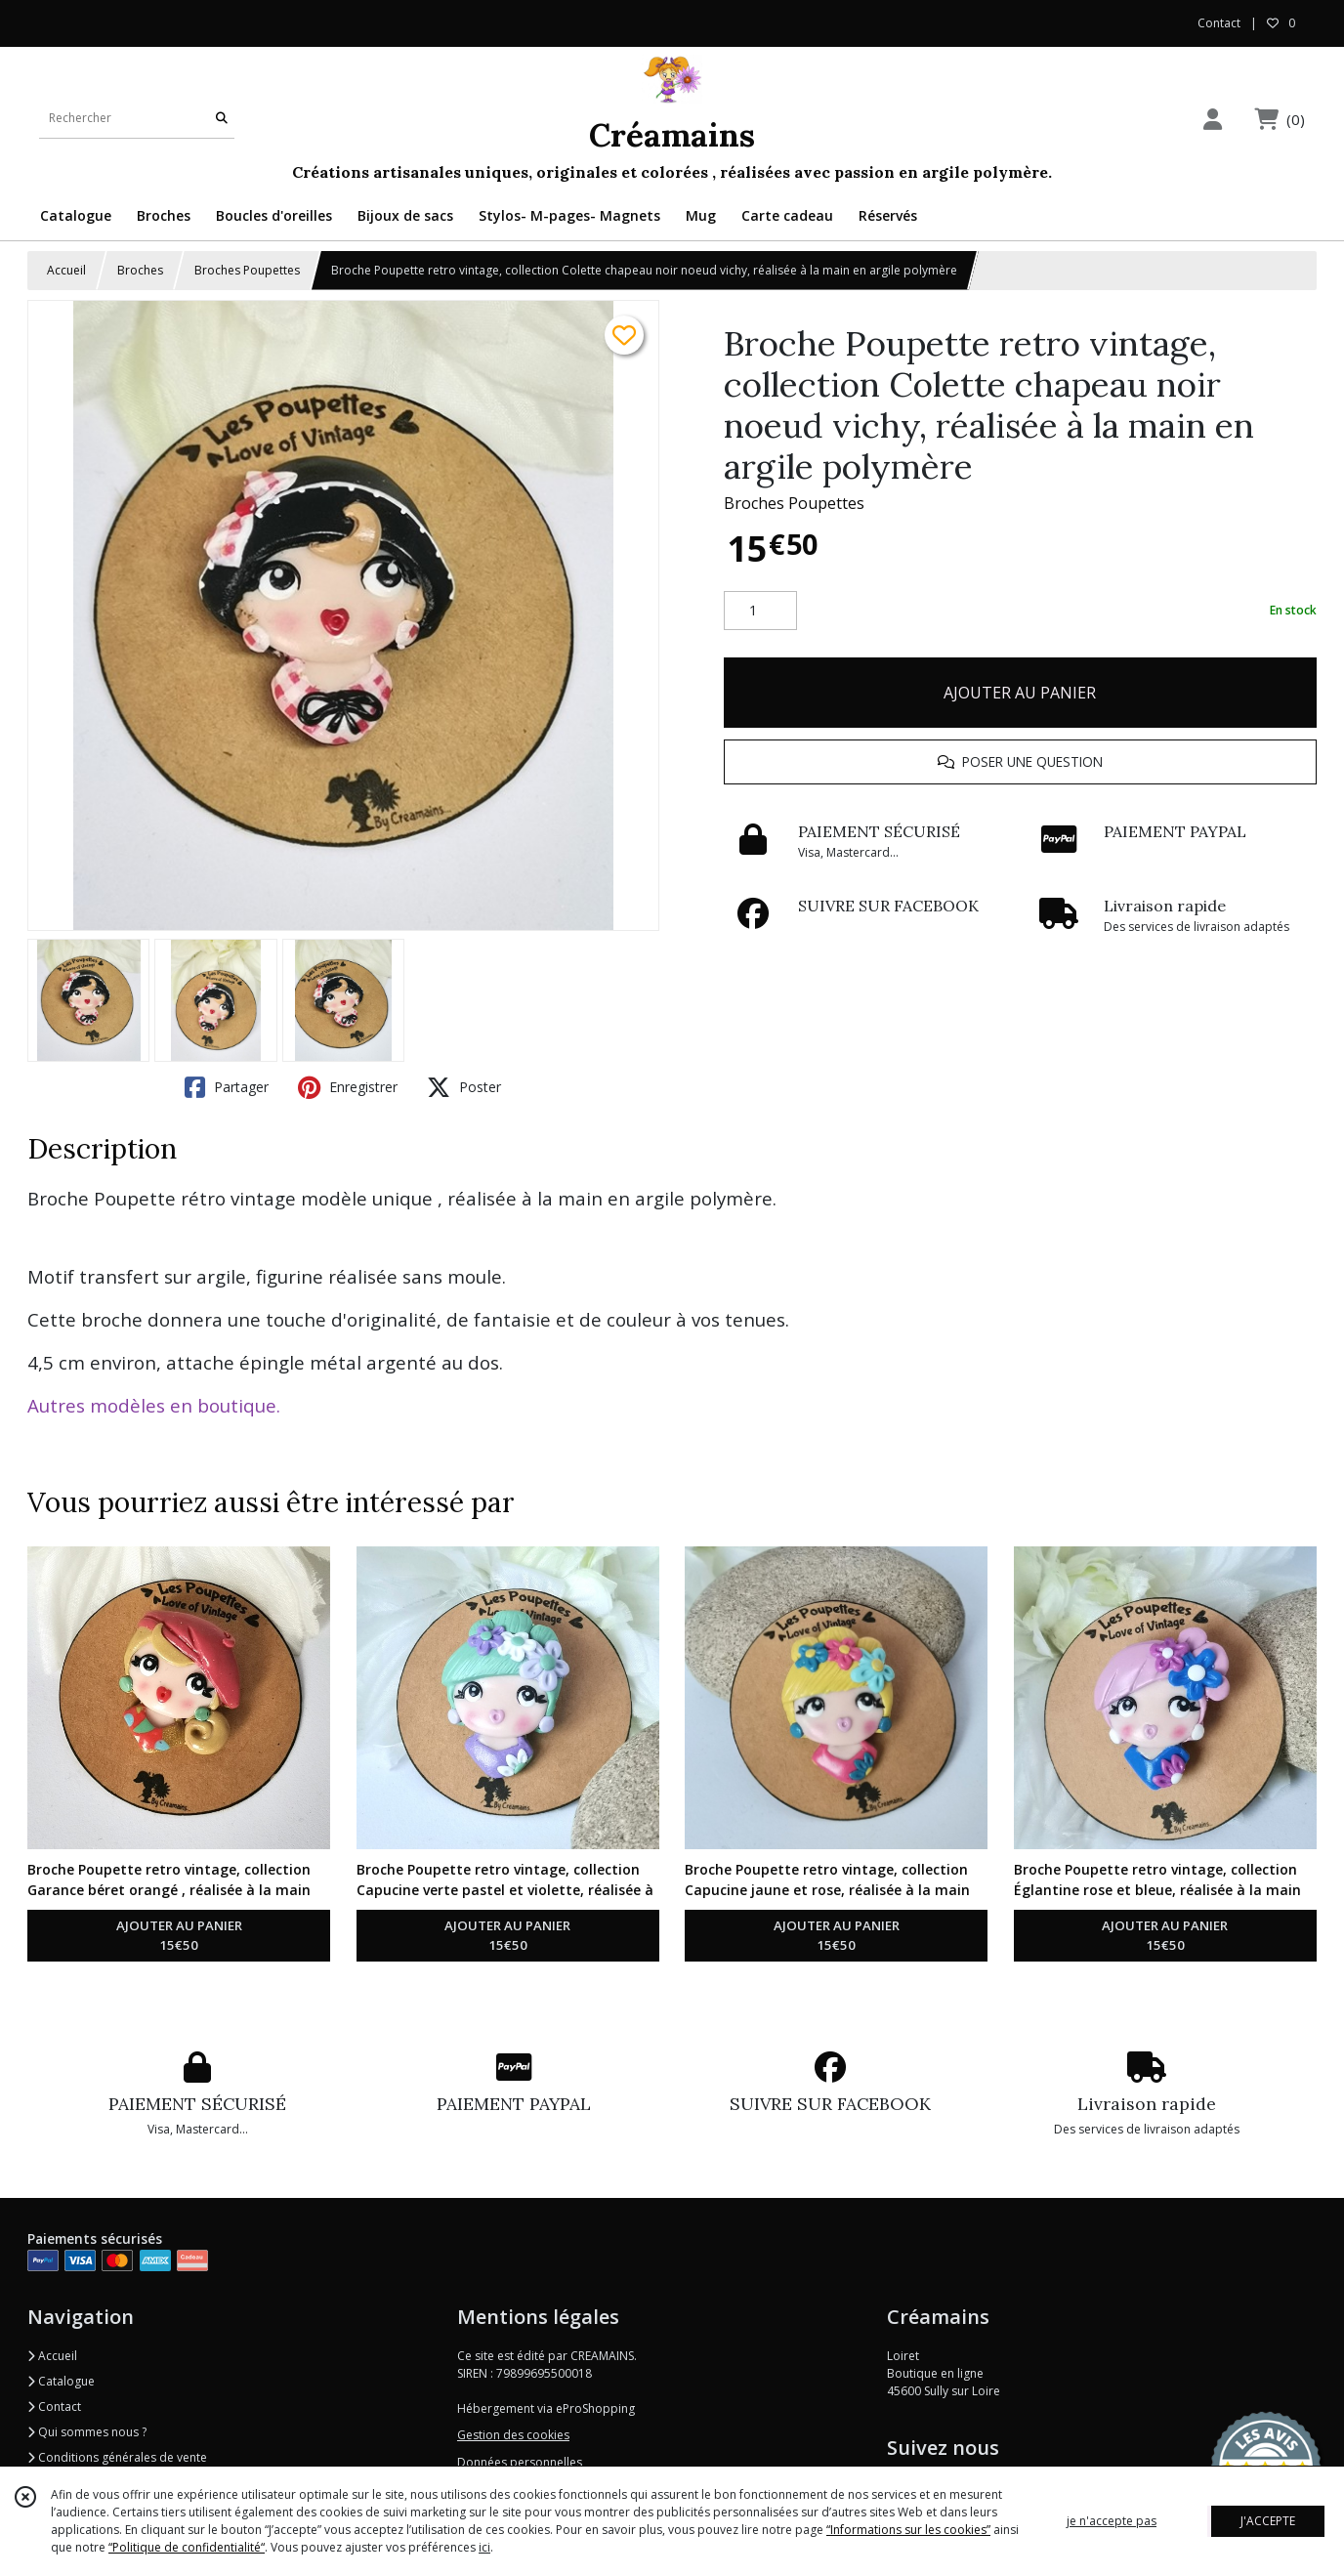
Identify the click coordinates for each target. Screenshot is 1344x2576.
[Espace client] (1212, 119)
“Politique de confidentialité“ (186, 2547)
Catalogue (61, 2381)
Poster (464, 1087)
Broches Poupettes (247, 270)
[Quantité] (760, 610)
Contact (1218, 23)
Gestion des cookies (513, 2435)
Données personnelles (519, 2462)
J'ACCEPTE (1267, 2521)
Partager (227, 1087)
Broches (140, 270)
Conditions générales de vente (117, 2457)
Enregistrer (348, 1087)
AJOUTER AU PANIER (1020, 692)
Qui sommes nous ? (87, 2432)
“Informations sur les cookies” (908, 2529)
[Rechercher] (221, 119)
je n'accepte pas (1111, 2521)
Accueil (66, 270)
